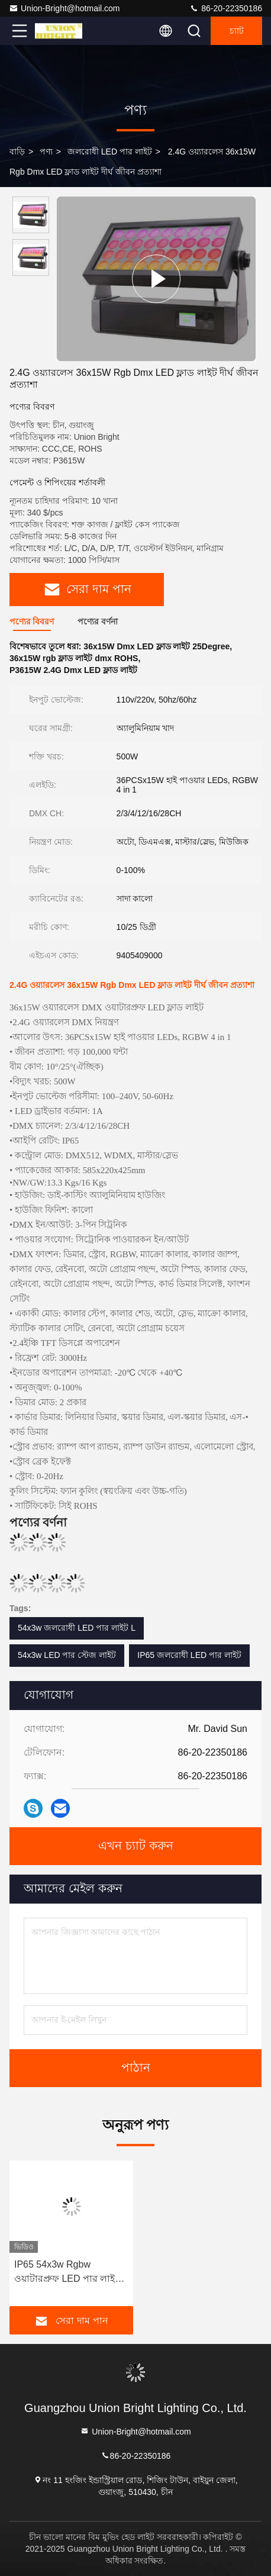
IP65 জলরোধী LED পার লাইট (189, 1655)
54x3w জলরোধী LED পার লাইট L (77, 1627)
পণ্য (46, 151)
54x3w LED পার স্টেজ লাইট (67, 1655)
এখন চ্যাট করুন (135, 1846)
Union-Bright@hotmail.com (64, 8)
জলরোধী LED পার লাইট (109, 151)
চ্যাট (237, 31)
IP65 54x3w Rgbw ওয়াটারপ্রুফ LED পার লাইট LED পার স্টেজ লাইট (67, 2272)
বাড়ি (17, 151)
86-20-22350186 (225, 8)
